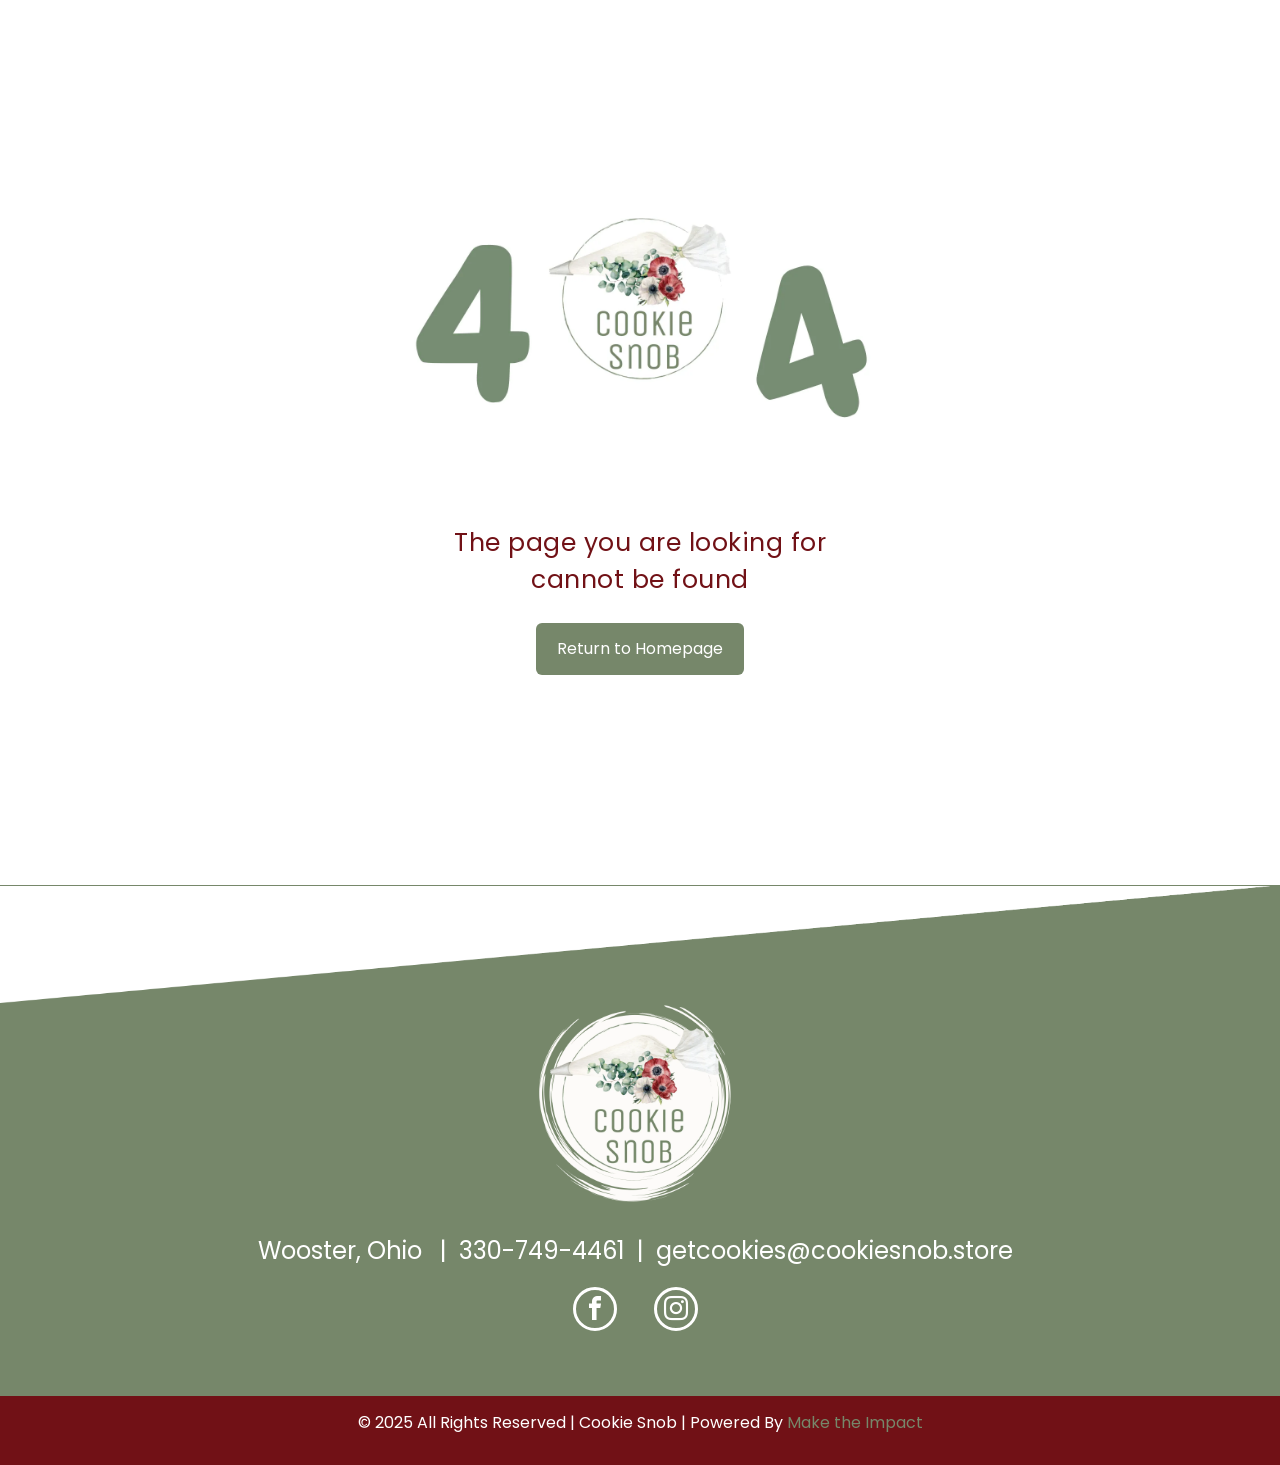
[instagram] (676, 1311)
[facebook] (595, 1311)
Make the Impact (855, 1422)
